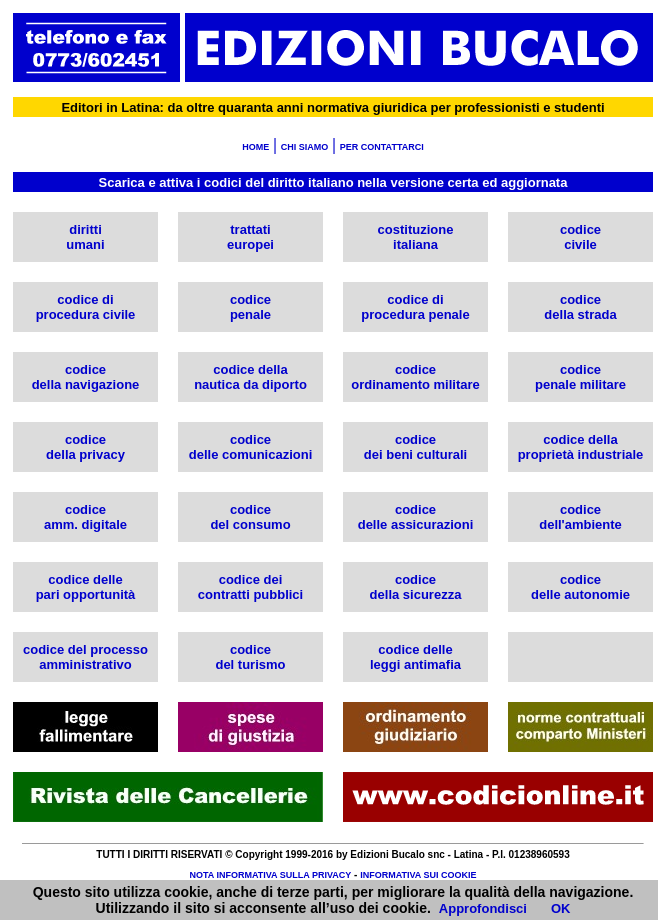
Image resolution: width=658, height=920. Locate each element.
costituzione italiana (416, 237)
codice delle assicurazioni (416, 517)
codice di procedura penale (415, 307)
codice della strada (580, 307)
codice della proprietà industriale (581, 447)
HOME (255, 147)
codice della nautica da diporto (250, 377)
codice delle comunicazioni (251, 447)
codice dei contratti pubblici (250, 587)
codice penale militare (580, 377)
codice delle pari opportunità (86, 587)
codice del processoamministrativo (85, 657)
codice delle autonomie (580, 587)
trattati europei (250, 237)
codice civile (580, 237)
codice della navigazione (86, 377)
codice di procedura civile (86, 307)
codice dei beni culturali (415, 447)
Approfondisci (483, 908)
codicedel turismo (250, 657)
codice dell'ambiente (580, 517)
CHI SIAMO (305, 147)
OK (561, 908)
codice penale (250, 307)
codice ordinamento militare (415, 377)
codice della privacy (85, 447)
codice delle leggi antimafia (415, 657)
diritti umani (85, 237)
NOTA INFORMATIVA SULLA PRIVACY (270, 875)
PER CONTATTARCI (382, 147)
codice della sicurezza (416, 587)
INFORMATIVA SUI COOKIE (418, 875)
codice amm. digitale (85, 517)
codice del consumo (250, 517)
